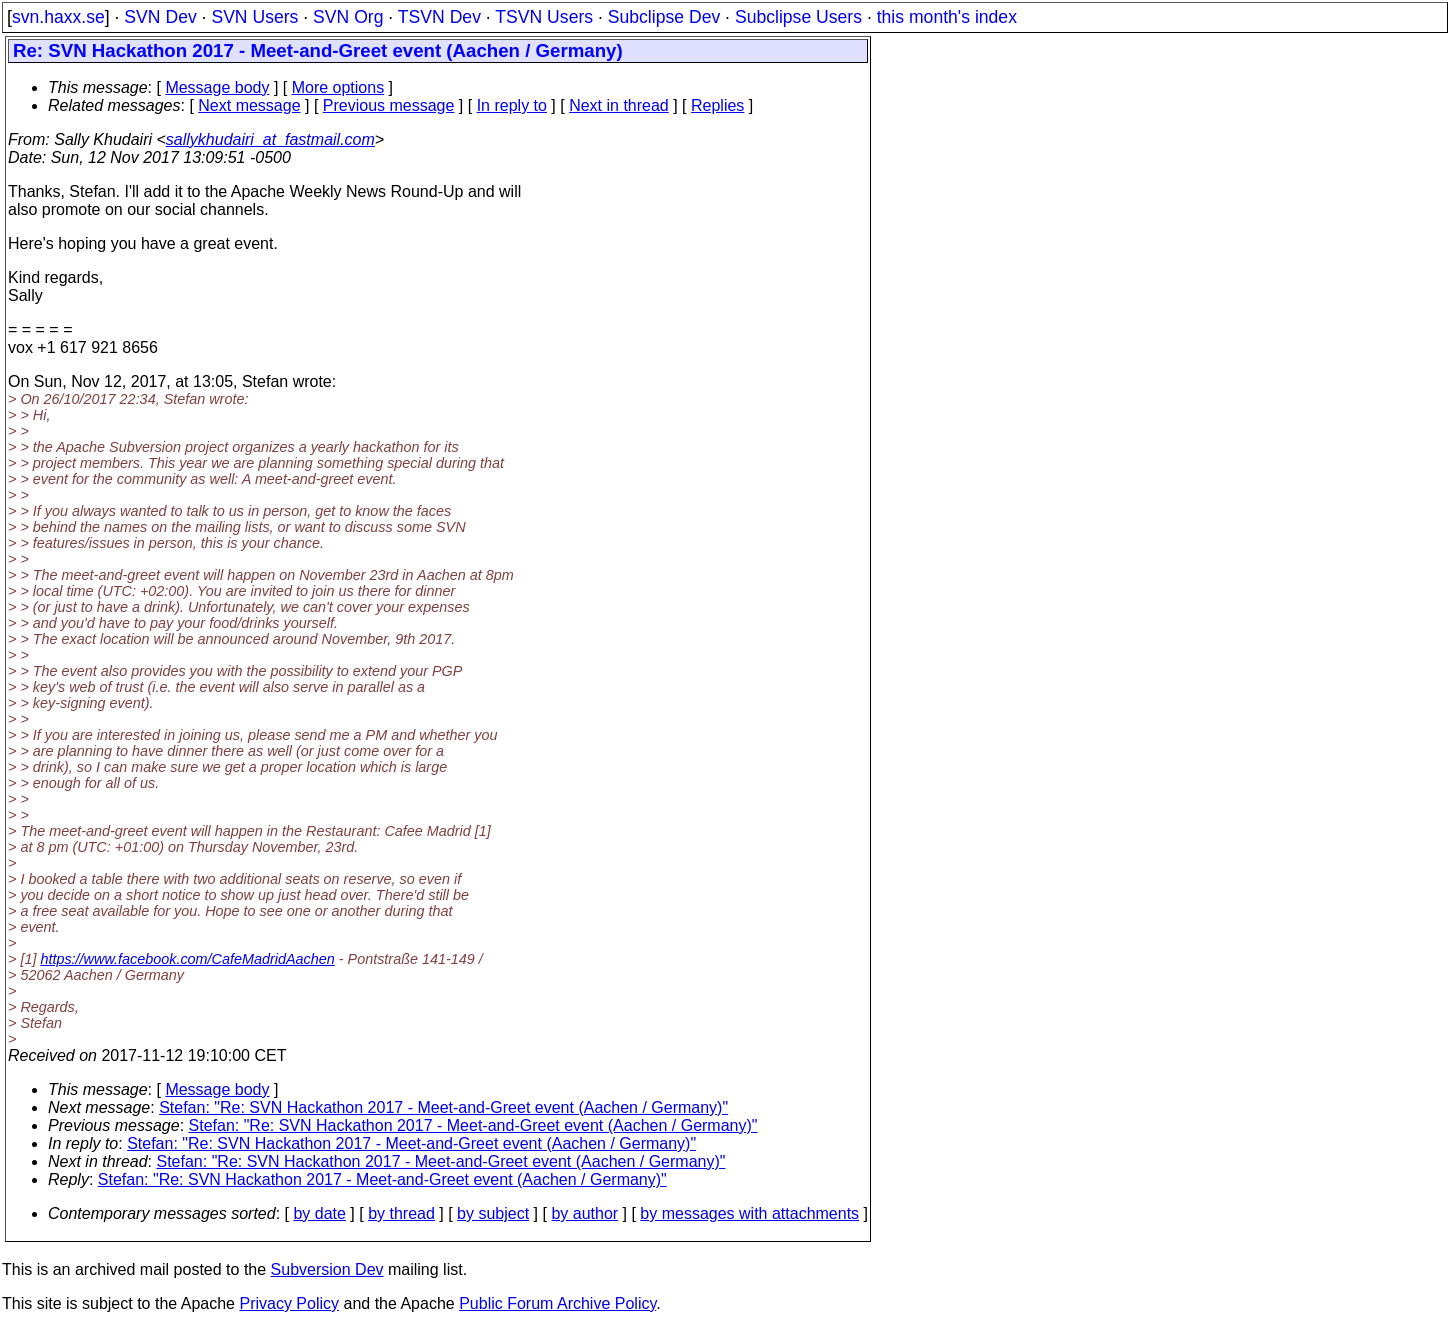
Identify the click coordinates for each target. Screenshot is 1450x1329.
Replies (717, 105)
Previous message (389, 105)
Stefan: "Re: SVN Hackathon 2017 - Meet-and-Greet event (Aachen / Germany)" (443, 1107)
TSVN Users (544, 17)
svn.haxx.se (58, 17)
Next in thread (619, 105)
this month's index (947, 17)
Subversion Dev (327, 1269)
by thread (401, 1213)
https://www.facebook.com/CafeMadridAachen (187, 959)
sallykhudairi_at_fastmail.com (270, 139)
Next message (249, 105)
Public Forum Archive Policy (557, 1303)
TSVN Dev (439, 17)
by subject (493, 1213)
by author (584, 1213)
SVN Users (254, 17)
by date (319, 1213)
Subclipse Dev (664, 17)
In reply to (512, 105)
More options (338, 87)
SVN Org (348, 17)
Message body (217, 87)
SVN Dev (160, 17)
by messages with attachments (749, 1213)
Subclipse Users (798, 17)
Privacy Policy (289, 1303)
